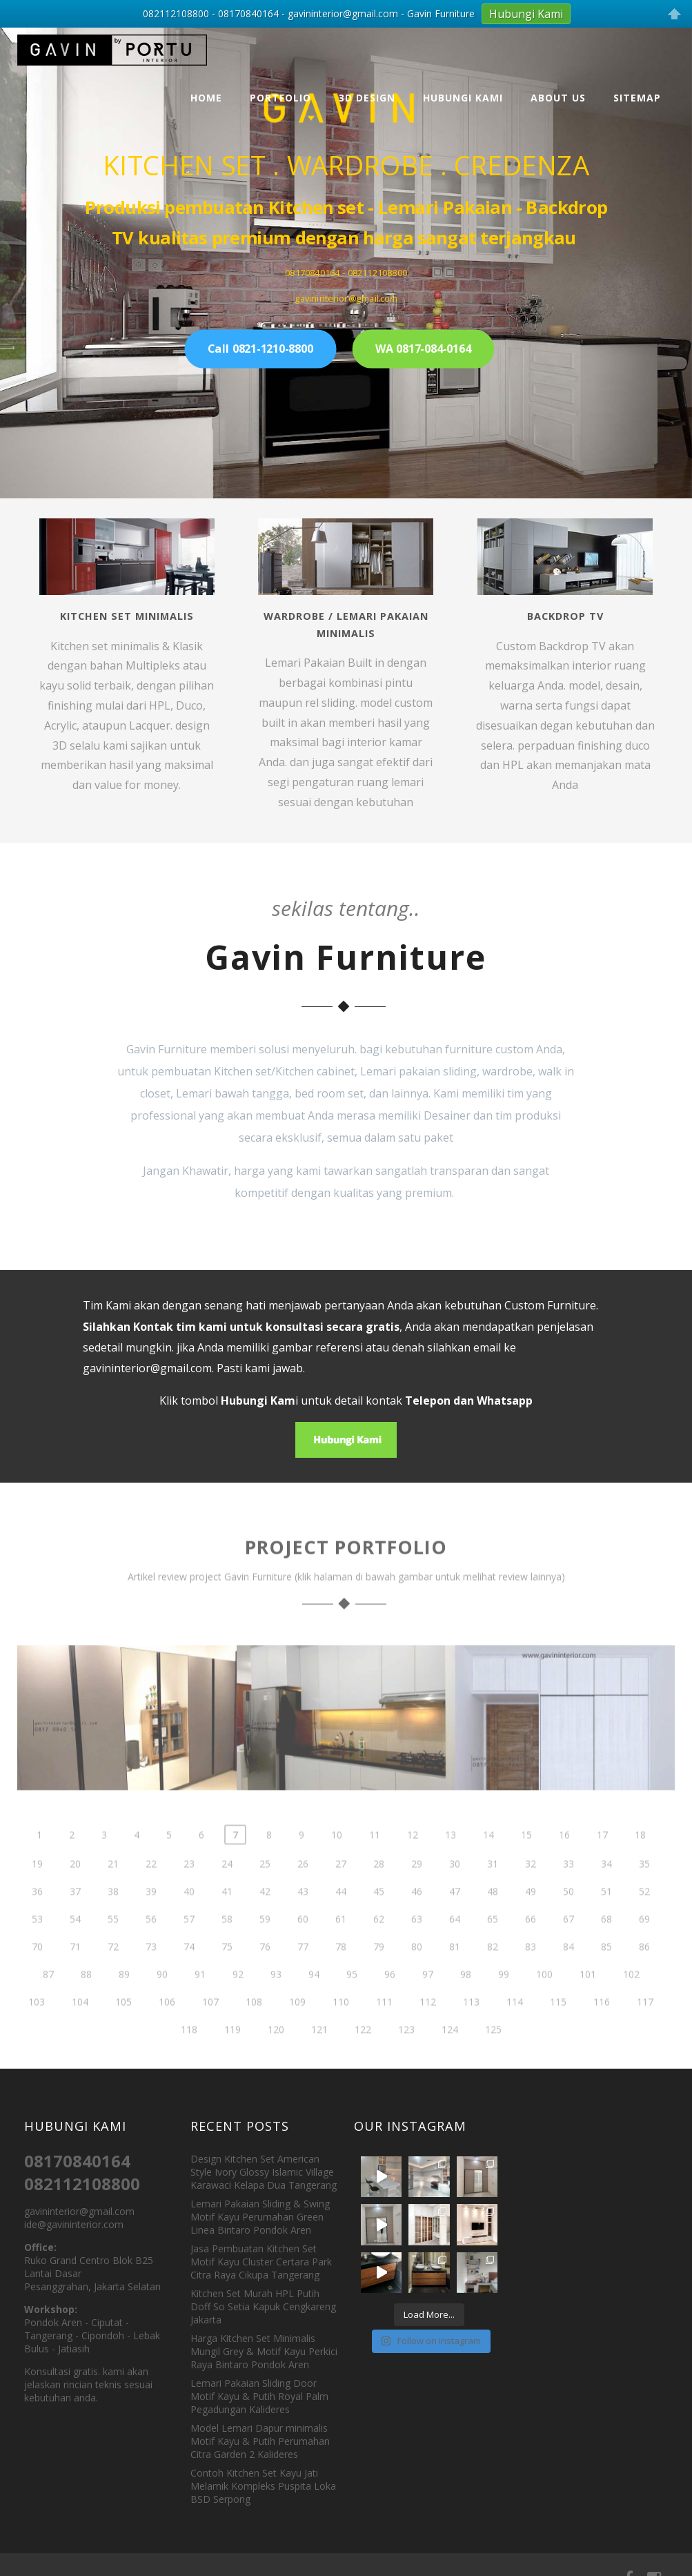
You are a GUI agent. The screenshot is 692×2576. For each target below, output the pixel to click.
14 (488, 1864)
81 (454, 1975)
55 (113, 1948)
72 (113, 1975)
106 (167, 2031)
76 (264, 1975)
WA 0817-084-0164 (423, 348)
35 (644, 1893)
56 (151, 1948)
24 (227, 1893)
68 (606, 1948)
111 (384, 2031)
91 (200, 2003)
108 (254, 2031)
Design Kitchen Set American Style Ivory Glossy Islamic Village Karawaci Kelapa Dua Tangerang (263, 2172)
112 (427, 2031)
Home (206, 97)
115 (558, 2031)
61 (340, 1948)
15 (526, 1864)
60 (302, 1948)
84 (568, 1975)
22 (151, 1893)
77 (302, 1975)
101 (588, 2003)
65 (492, 1948)
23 (189, 1893)
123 (406, 2058)
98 (465, 2003)
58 (227, 1948)
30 (454, 1893)
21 (113, 1893)
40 (189, 1920)
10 (336, 1864)
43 (302, 1920)
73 (151, 1975)
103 (36, 2031)
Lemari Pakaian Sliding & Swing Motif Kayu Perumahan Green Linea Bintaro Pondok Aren (260, 2216)
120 (276, 2058)
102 (631, 2003)
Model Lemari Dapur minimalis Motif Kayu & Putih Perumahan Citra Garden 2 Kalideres (260, 2441)
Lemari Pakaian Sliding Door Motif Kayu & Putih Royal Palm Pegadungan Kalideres (259, 2396)
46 (416, 1920)
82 (492, 1975)
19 (37, 1893)
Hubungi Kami (463, 97)
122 (363, 2058)
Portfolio (280, 97)
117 (645, 2031)
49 (530, 1920)
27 (340, 1893)
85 (606, 1975)
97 (427, 2003)
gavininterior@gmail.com (147, 1368)
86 (644, 1975)
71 (75, 1975)
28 (378, 1893)
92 (238, 2003)
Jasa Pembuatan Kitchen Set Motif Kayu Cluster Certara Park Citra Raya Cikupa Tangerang (261, 2261)
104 (80, 2031)
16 (564, 1864)
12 (412, 1864)
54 (75, 1948)
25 (264, 1893)
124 (450, 2058)
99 (503, 2003)
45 (378, 1920)
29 (416, 1893)
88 (86, 2003)
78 (340, 1975)
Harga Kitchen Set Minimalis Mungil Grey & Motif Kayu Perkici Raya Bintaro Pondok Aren (263, 2351)
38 (113, 1920)
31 (492, 1893)
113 (471, 2031)
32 (530, 1893)
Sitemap (637, 97)
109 (297, 2031)
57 (189, 1948)
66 (530, 1948)
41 (227, 1920)
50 (568, 1920)
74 (189, 1975)
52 (644, 1920)
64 (454, 1948)
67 (568, 1948)
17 (602, 1864)
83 (530, 1975)
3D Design (367, 97)
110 (341, 2031)
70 (37, 1975)
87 (48, 2003)
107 (210, 2031)
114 (514, 2031)
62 (378, 1948)
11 (374, 1864)
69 (644, 1948)
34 (606, 1893)
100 (544, 2003)
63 (416, 1948)
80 (416, 1975)
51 (606, 1920)
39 (151, 1920)
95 (351, 2003)
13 (450, 1864)
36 (37, 1920)
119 (232, 2058)
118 (189, 2058)
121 (319, 2058)
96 (389, 2003)
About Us (558, 97)
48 (492, 1920)
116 (601, 2031)
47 (454, 1920)
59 (264, 1948)
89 (124, 2003)
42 (264, 1920)
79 (378, 1975)
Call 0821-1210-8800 (260, 348)
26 (302, 1893)
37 (75, 1920)
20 (75, 1893)
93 (275, 2003)
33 (568, 1893)
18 (640, 1864)
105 (123, 2031)
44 (340, 1920)
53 (37, 1948)
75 (227, 1975)
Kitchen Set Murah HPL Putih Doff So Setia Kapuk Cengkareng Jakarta (263, 2306)
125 (493, 2058)
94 (313, 2003)
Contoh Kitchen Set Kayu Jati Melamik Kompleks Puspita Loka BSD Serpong (263, 2486)
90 (162, 2003)
